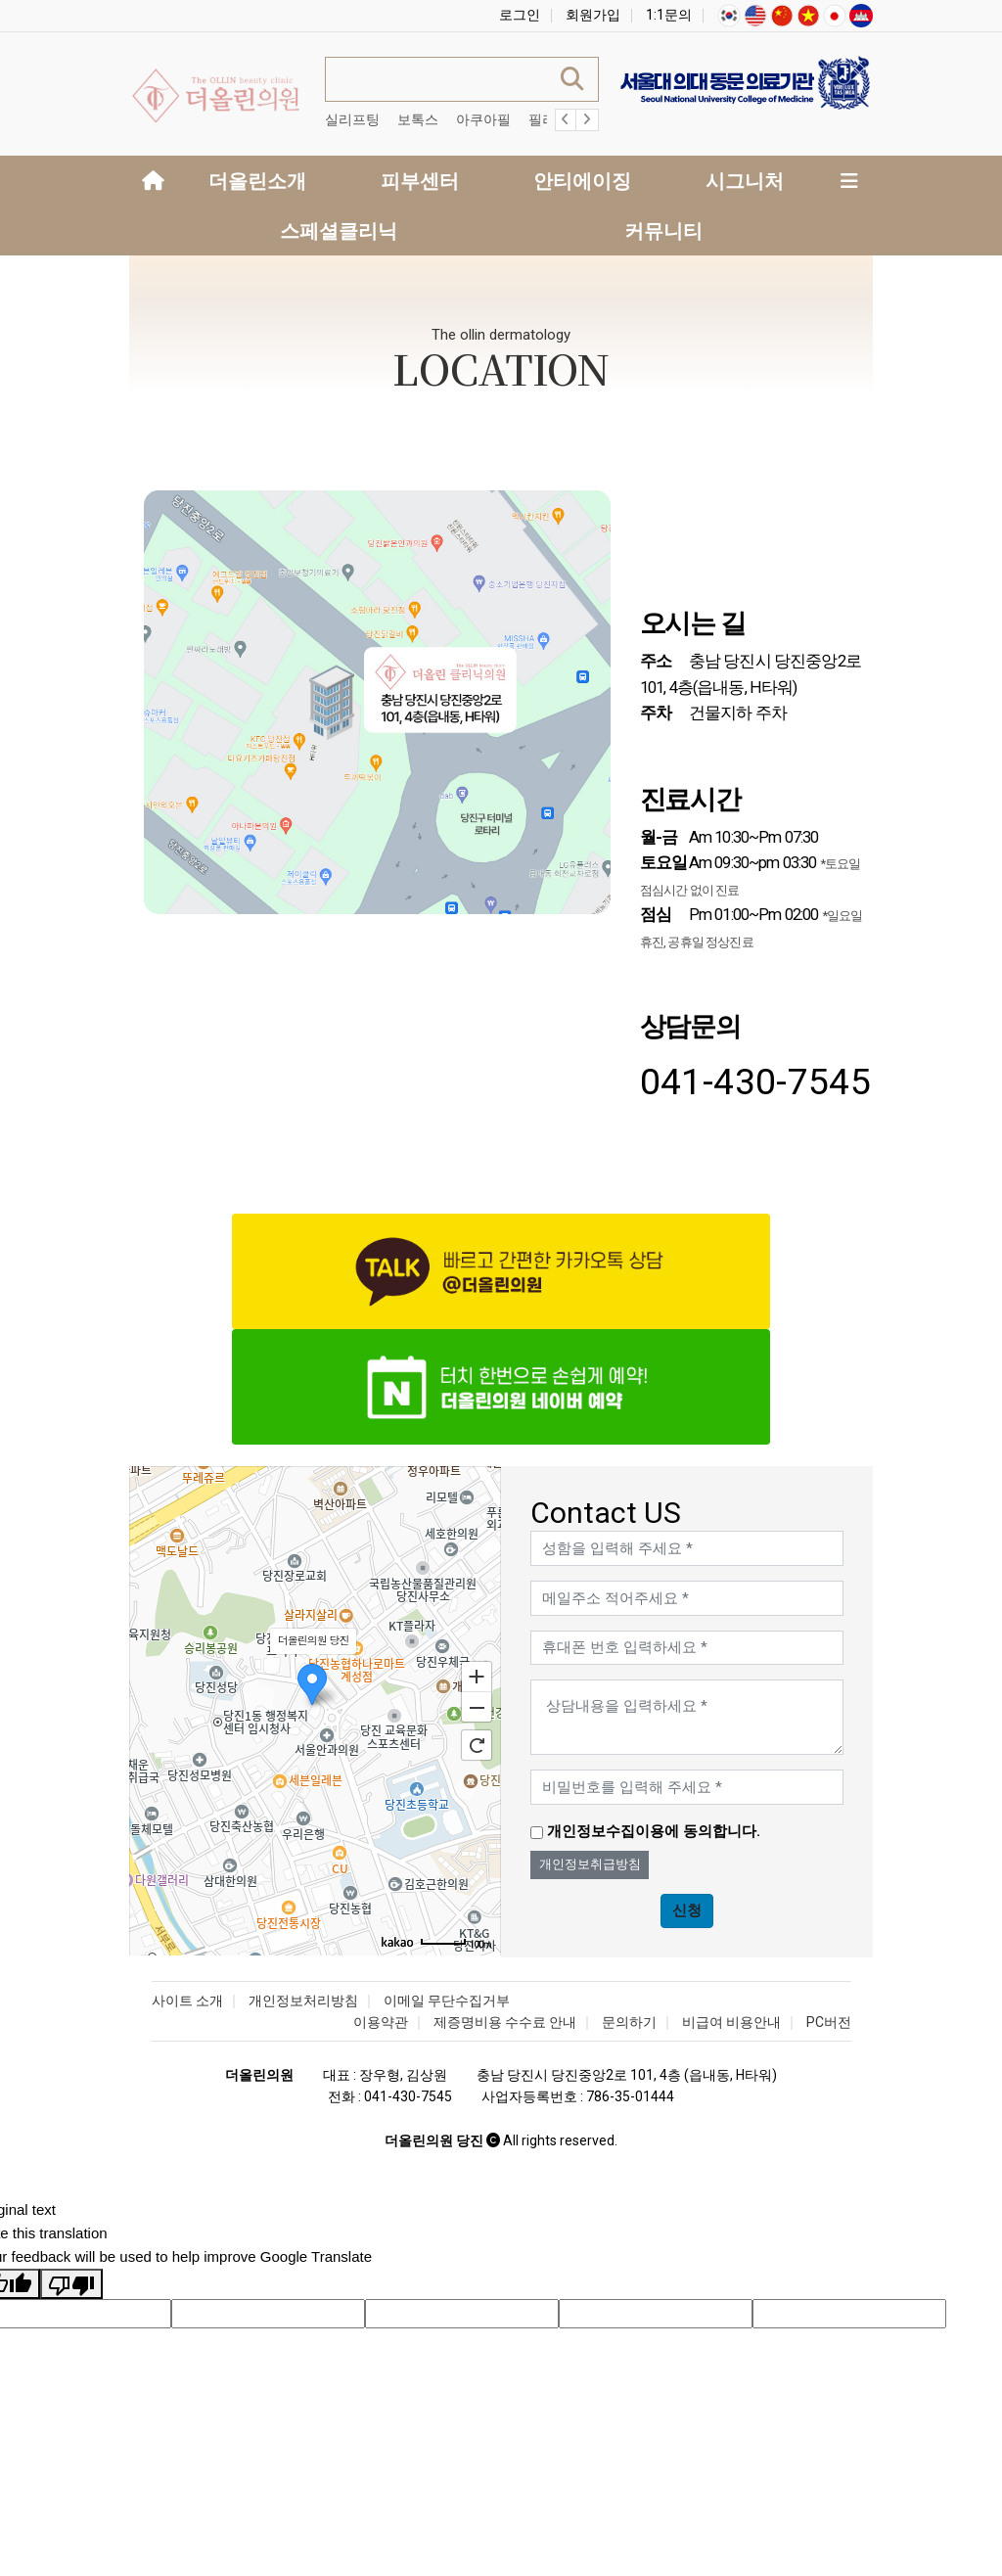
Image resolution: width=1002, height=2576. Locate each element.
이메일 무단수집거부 (447, 2000)
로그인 (519, 15)
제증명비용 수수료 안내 (504, 2022)
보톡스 (417, 119)
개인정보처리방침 (303, 2000)
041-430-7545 (756, 1081)
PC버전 (828, 2022)
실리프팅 (352, 119)
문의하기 (629, 2022)
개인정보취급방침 (590, 1864)
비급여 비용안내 (731, 2022)
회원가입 (593, 15)
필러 (542, 119)
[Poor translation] (71, 2284)
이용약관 (380, 2022)
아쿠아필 (483, 119)
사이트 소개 (187, 2000)
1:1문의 (669, 15)
